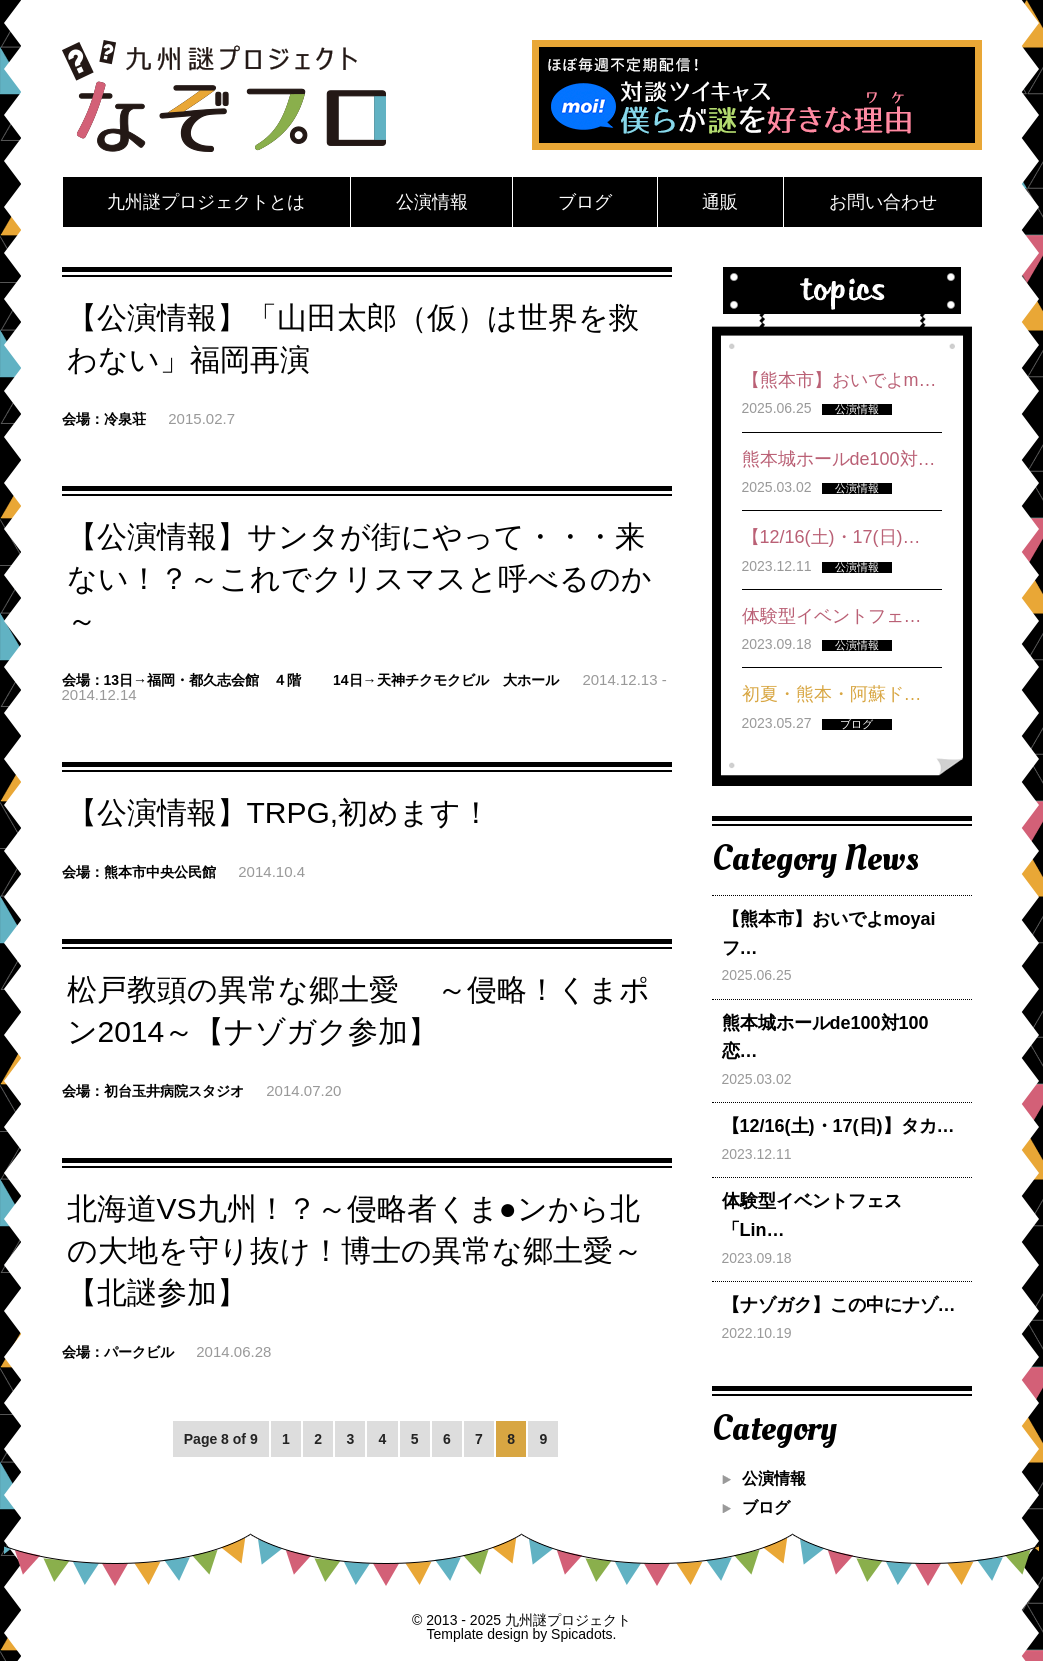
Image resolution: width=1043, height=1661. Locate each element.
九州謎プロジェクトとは (206, 202)
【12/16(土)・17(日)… (831, 537)
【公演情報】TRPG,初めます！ (279, 812)
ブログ (585, 202)
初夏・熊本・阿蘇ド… (832, 694)
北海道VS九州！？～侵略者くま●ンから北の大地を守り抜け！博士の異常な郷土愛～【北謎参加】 (355, 1250)
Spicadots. (583, 1634)
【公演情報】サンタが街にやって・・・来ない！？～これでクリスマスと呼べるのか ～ (359, 578)
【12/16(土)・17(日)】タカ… (838, 1126)
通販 (720, 202)
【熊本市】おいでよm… (839, 380)
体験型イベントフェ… (832, 616)
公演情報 (432, 202)
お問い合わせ (883, 202)
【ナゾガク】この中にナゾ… (839, 1305)
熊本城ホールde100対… (839, 459)
